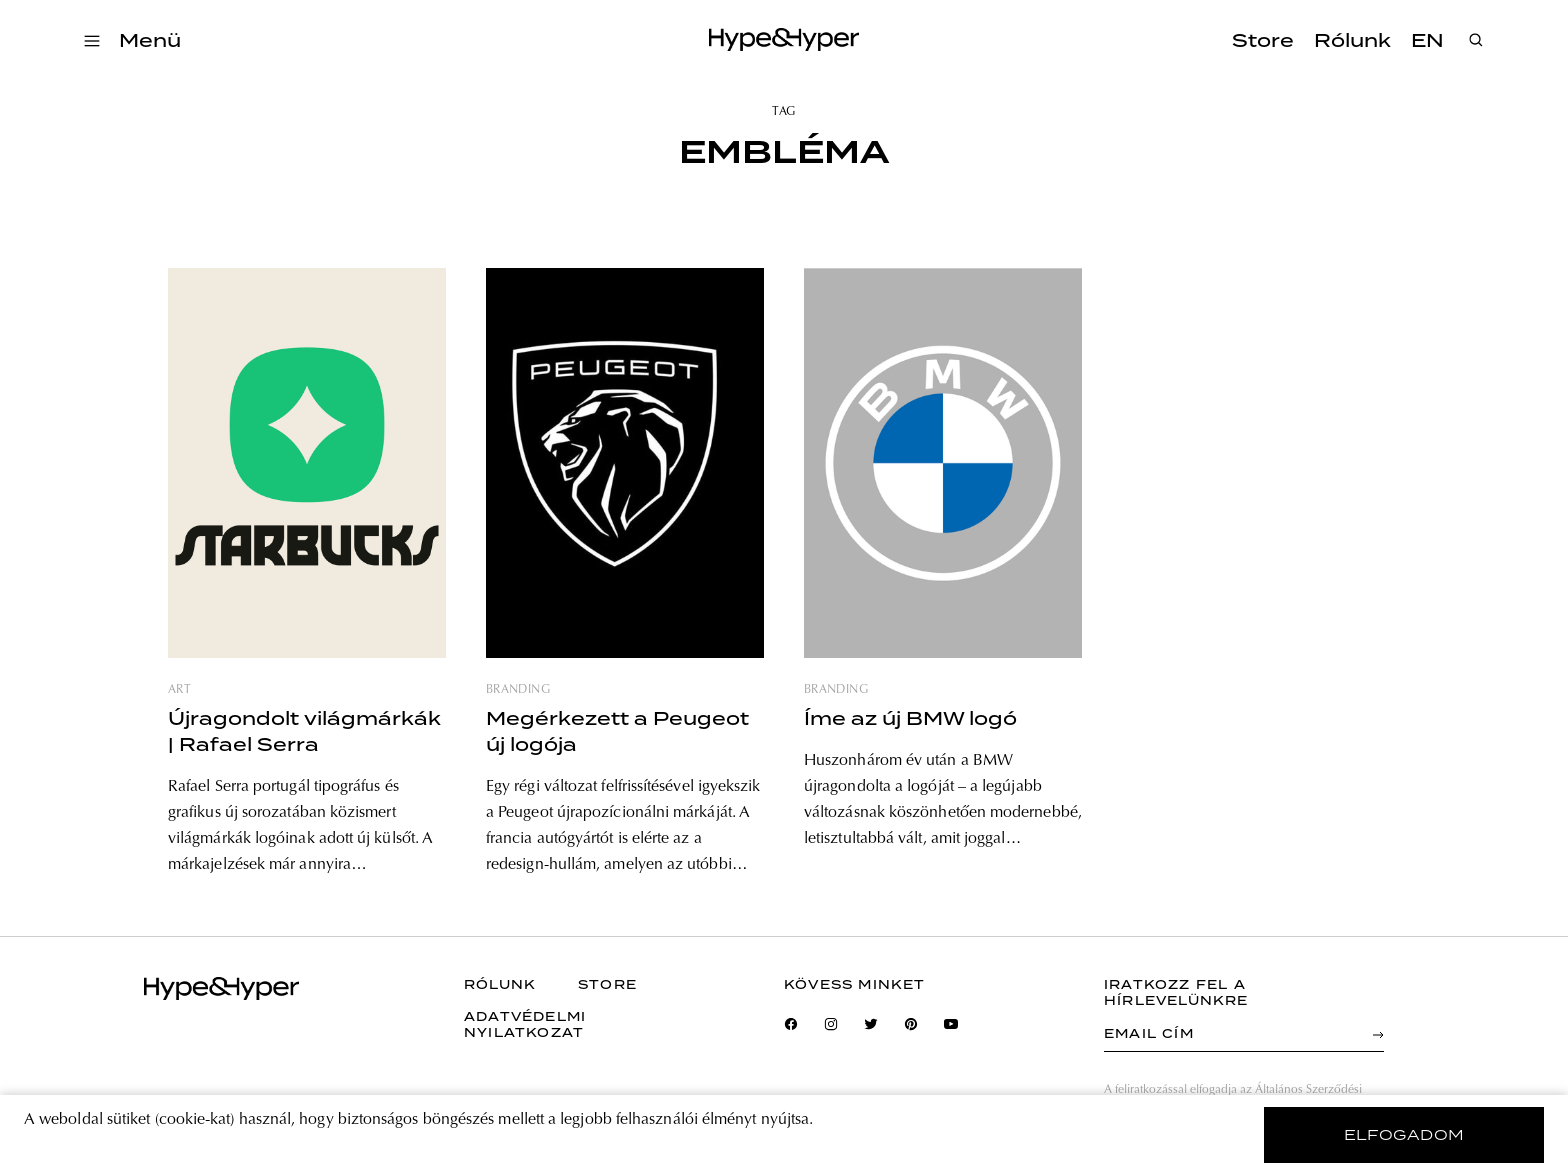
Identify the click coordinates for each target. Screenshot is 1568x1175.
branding (518, 690)
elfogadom (1404, 1135)
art (179, 690)
